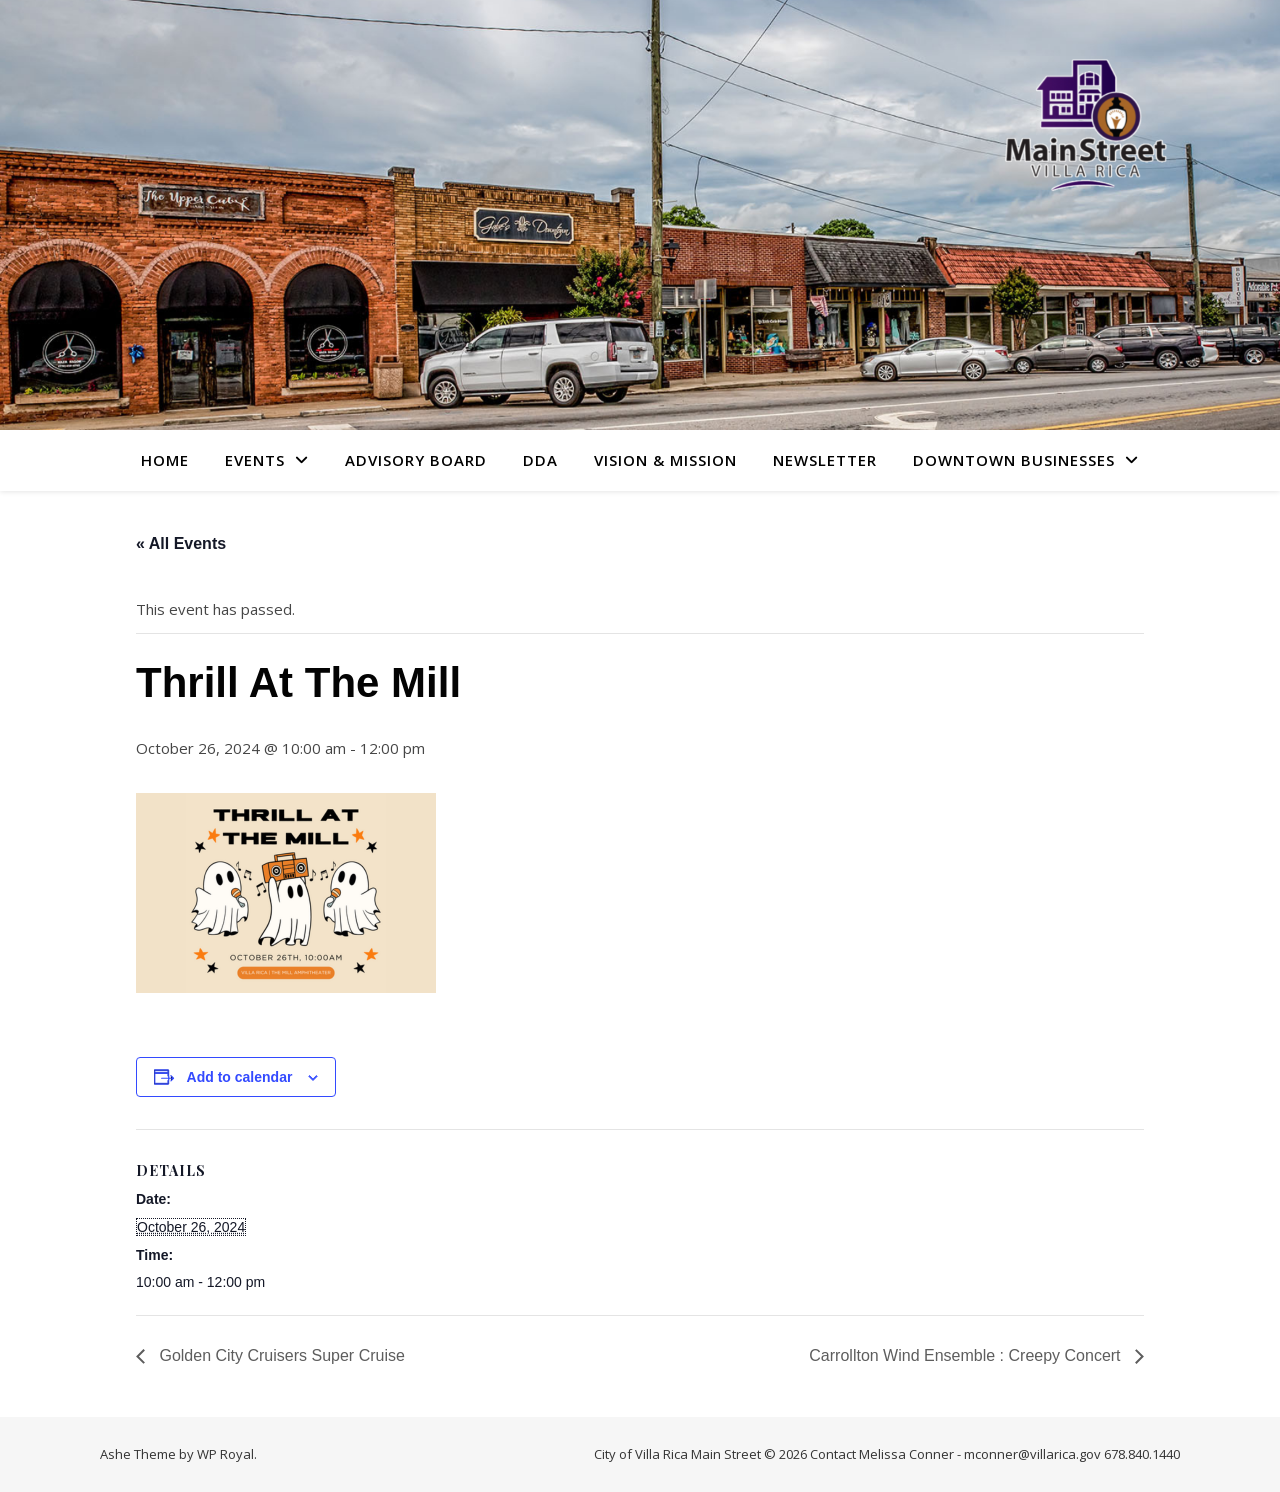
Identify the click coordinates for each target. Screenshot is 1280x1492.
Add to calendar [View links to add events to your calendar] (240, 1077)
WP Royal (225, 1454)
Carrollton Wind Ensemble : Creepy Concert (967, 1355)
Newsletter (825, 460)
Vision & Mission (665, 460)
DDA (540, 460)
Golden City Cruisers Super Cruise (280, 1355)
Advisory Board (416, 460)
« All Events (181, 543)
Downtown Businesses (1014, 460)
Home (165, 460)
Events (255, 460)
